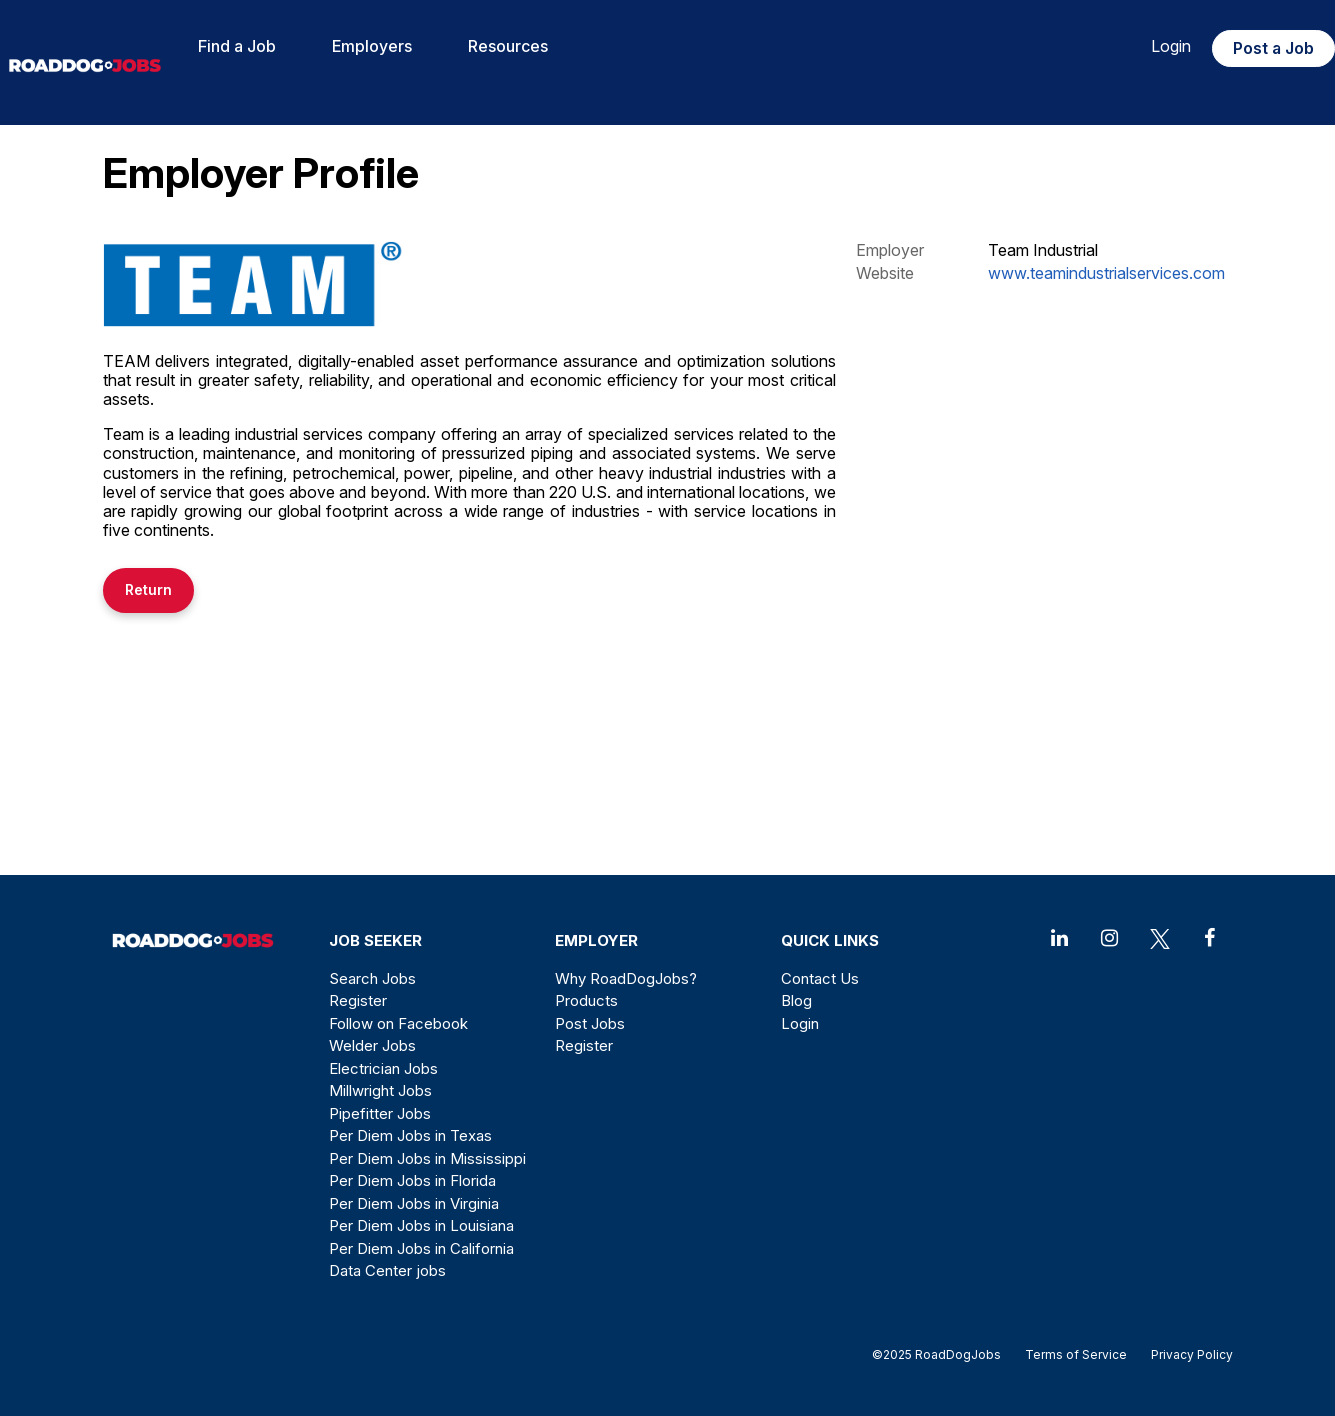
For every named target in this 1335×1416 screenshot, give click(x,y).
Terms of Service (1076, 1354)
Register (358, 1000)
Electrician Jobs (383, 1068)
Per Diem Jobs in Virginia (414, 1203)
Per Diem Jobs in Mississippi (427, 1158)
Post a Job (1273, 48)
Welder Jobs (372, 1045)
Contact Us (820, 978)
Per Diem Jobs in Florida (412, 1180)
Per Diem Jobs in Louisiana (421, 1225)
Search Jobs (372, 978)
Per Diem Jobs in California (421, 1248)
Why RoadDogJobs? (626, 978)
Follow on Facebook (398, 1023)
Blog (796, 1000)
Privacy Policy (1186, 1354)
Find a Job (237, 46)
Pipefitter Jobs (380, 1113)
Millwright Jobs (380, 1090)
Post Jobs (590, 1023)
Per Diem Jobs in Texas (410, 1135)
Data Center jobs (387, 1270)
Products (586, 1000)
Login (1171, 46)
